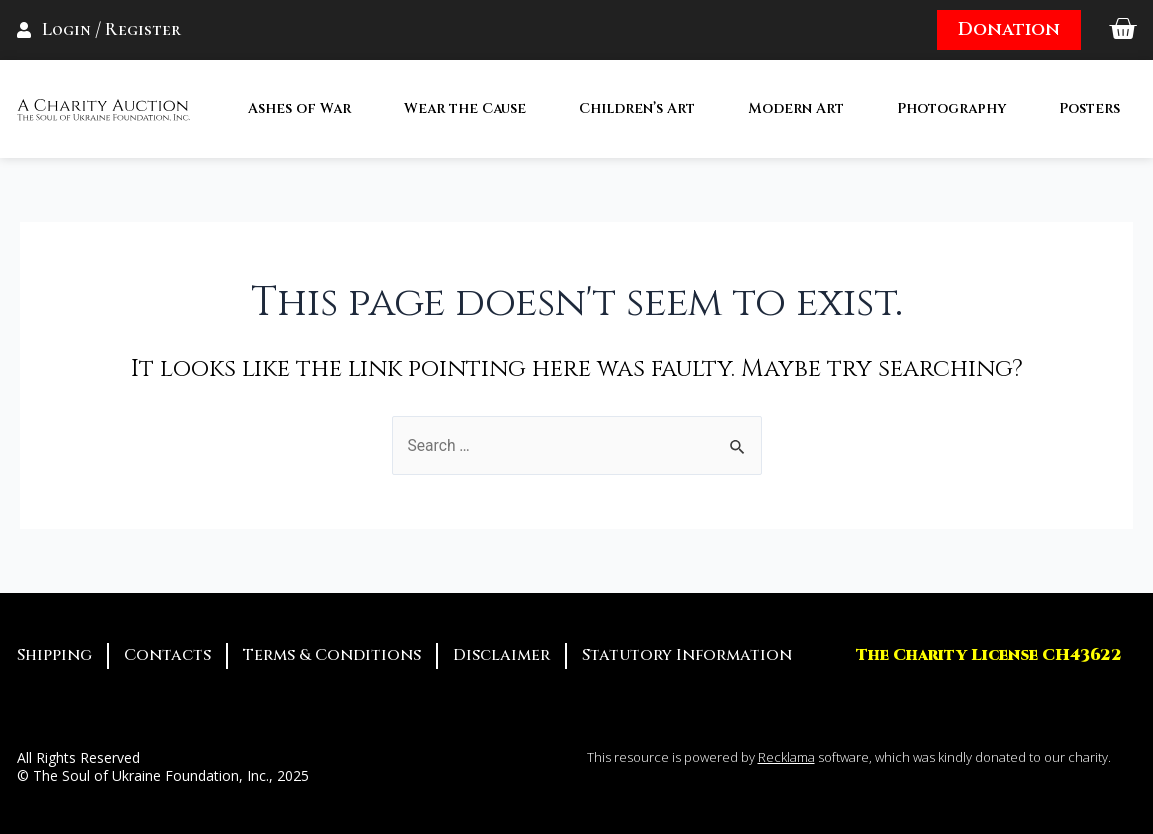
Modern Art (796, 108)
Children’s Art (637, 108)
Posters (1089, 108)
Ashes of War (299, 108)
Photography (951, 108)
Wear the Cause (465, 108)
